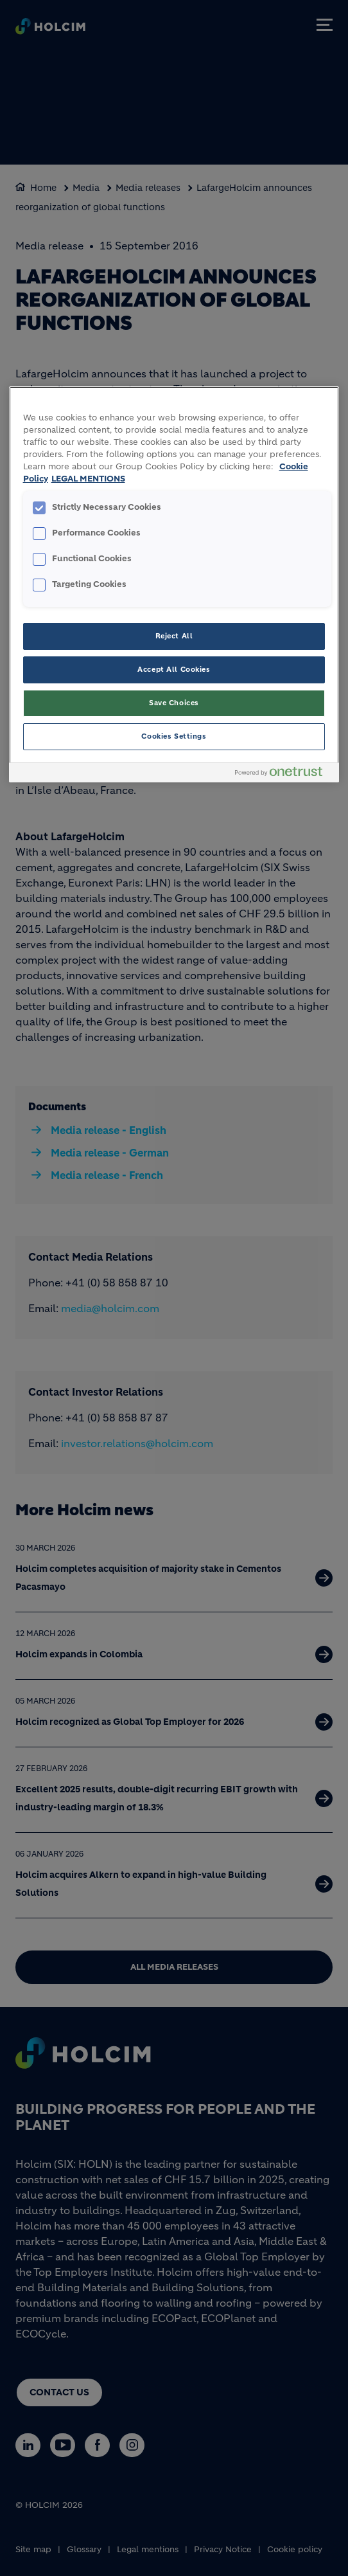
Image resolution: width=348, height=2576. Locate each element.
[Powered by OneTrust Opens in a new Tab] (284, 774)
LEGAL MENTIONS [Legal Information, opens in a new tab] (88, 479)
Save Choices (174, 702)
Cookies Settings (173, 736)
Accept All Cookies (173, 669)
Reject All (174, 635)
